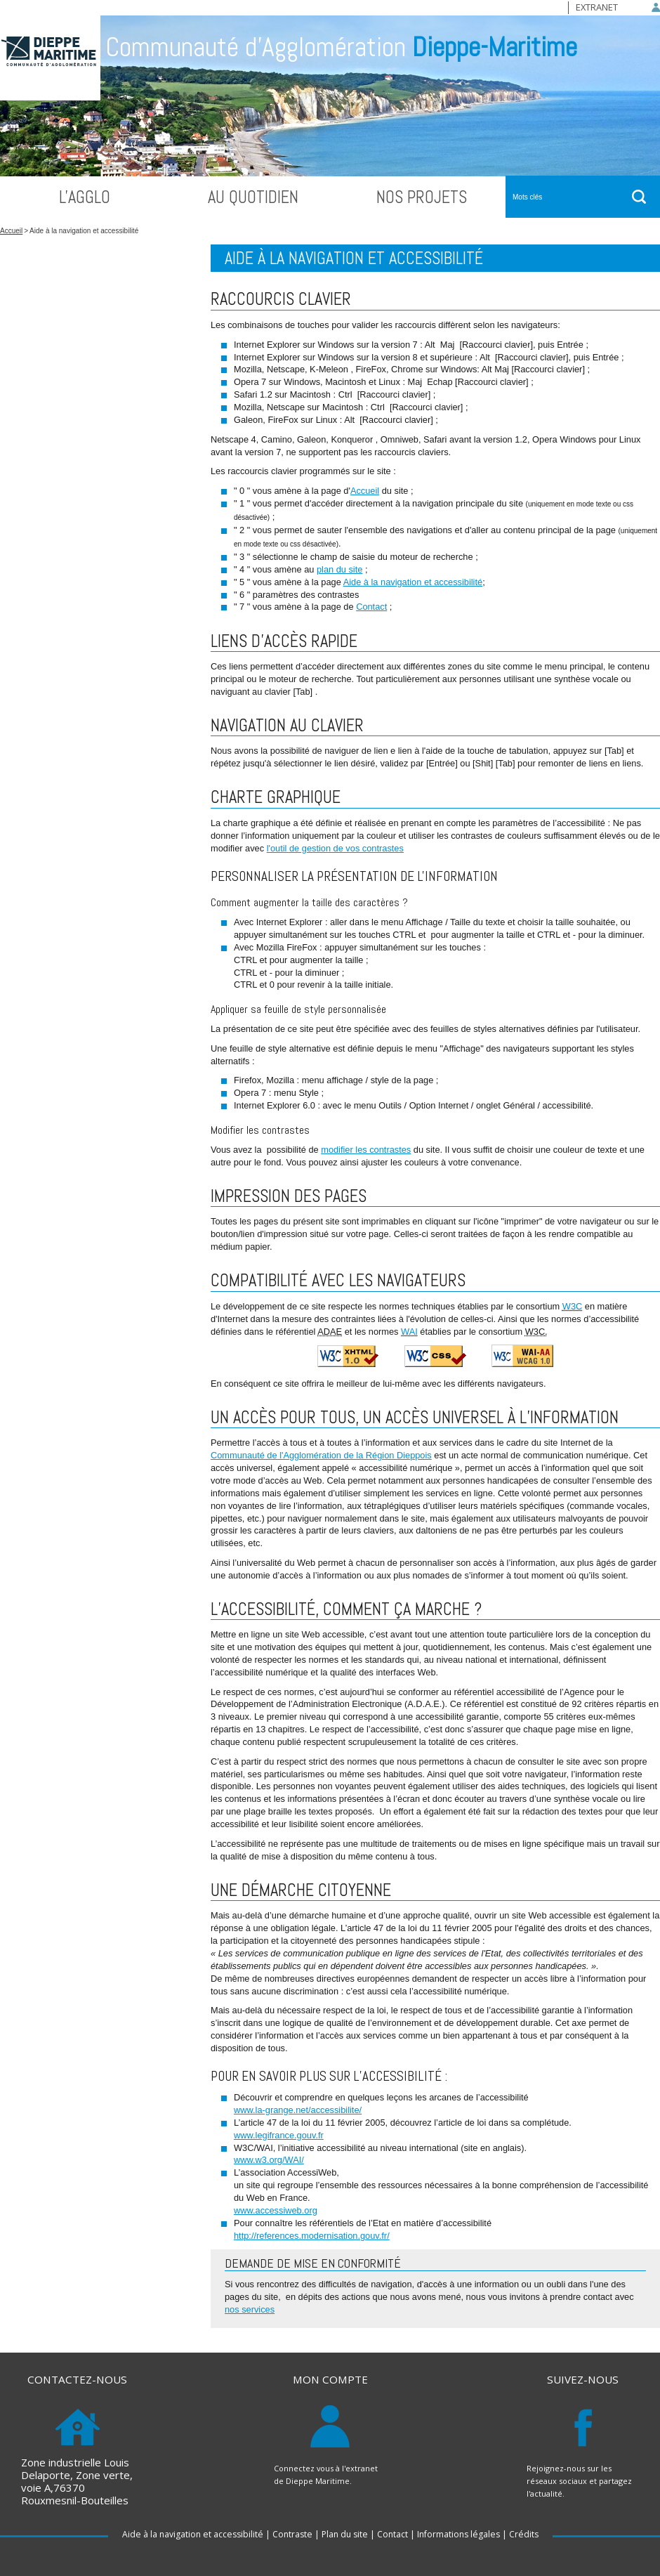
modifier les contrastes (366, 1149)
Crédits (524, 2534)
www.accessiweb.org (275, 2210)
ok (639, 197)
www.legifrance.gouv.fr (279, 2135)
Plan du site (345, 2534)
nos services (250, 2309)
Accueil (11, 231)
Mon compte (330, 2380)
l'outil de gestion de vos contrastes (335, 848)
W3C (572, 1306)
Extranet (597, 7)
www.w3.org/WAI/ (269, 2160)
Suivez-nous (583, 2380)
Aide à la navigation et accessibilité (412, 582)
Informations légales (458, 2534)
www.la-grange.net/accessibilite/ (298, 2110)
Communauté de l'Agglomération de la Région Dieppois (321, 1455)
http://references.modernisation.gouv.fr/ (312, 2235)
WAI (409, 1331)
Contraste (292, 2534)
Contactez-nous (77, 2380)
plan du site (339, 569)
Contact (371, 606)
